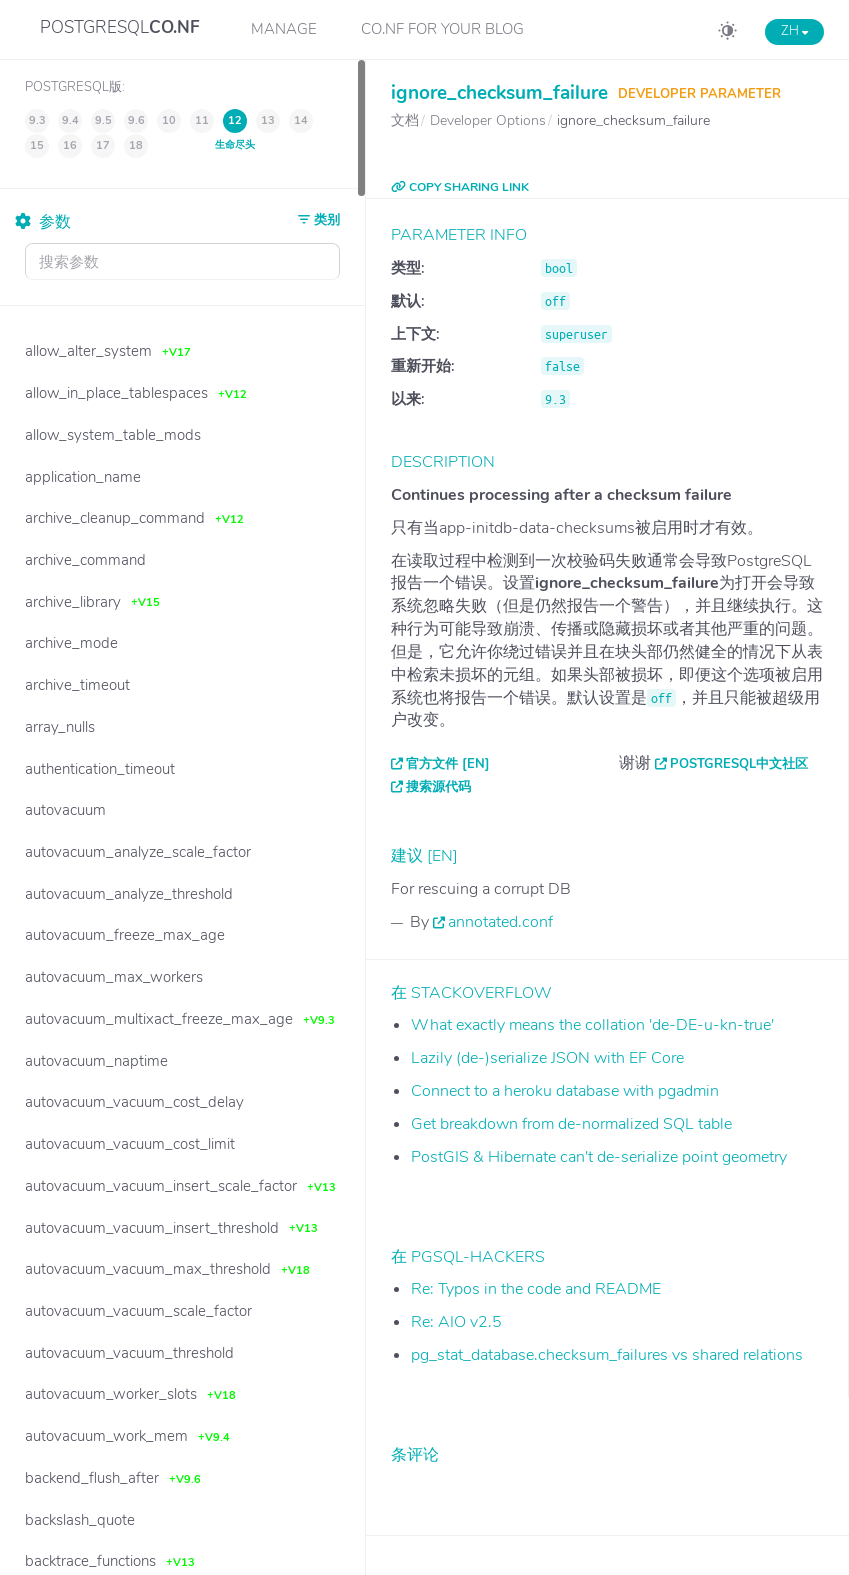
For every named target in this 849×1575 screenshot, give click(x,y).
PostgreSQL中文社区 (739, 764)
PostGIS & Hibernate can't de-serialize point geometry (599, 1157)
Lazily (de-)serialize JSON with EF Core (547, 1058)
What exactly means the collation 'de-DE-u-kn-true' (592, 1025)
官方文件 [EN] (448, 764)
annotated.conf (500, 922)
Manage (284, 29)
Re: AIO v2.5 (456, 1322)
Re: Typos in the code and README (536, 1289)
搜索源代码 (438, 787)
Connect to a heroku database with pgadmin (565, 1091)
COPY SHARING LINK (460, 187)
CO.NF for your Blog (442, 29)
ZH (794, 31)
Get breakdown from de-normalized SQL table (571, 1124)
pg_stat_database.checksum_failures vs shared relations (607, 1355)
